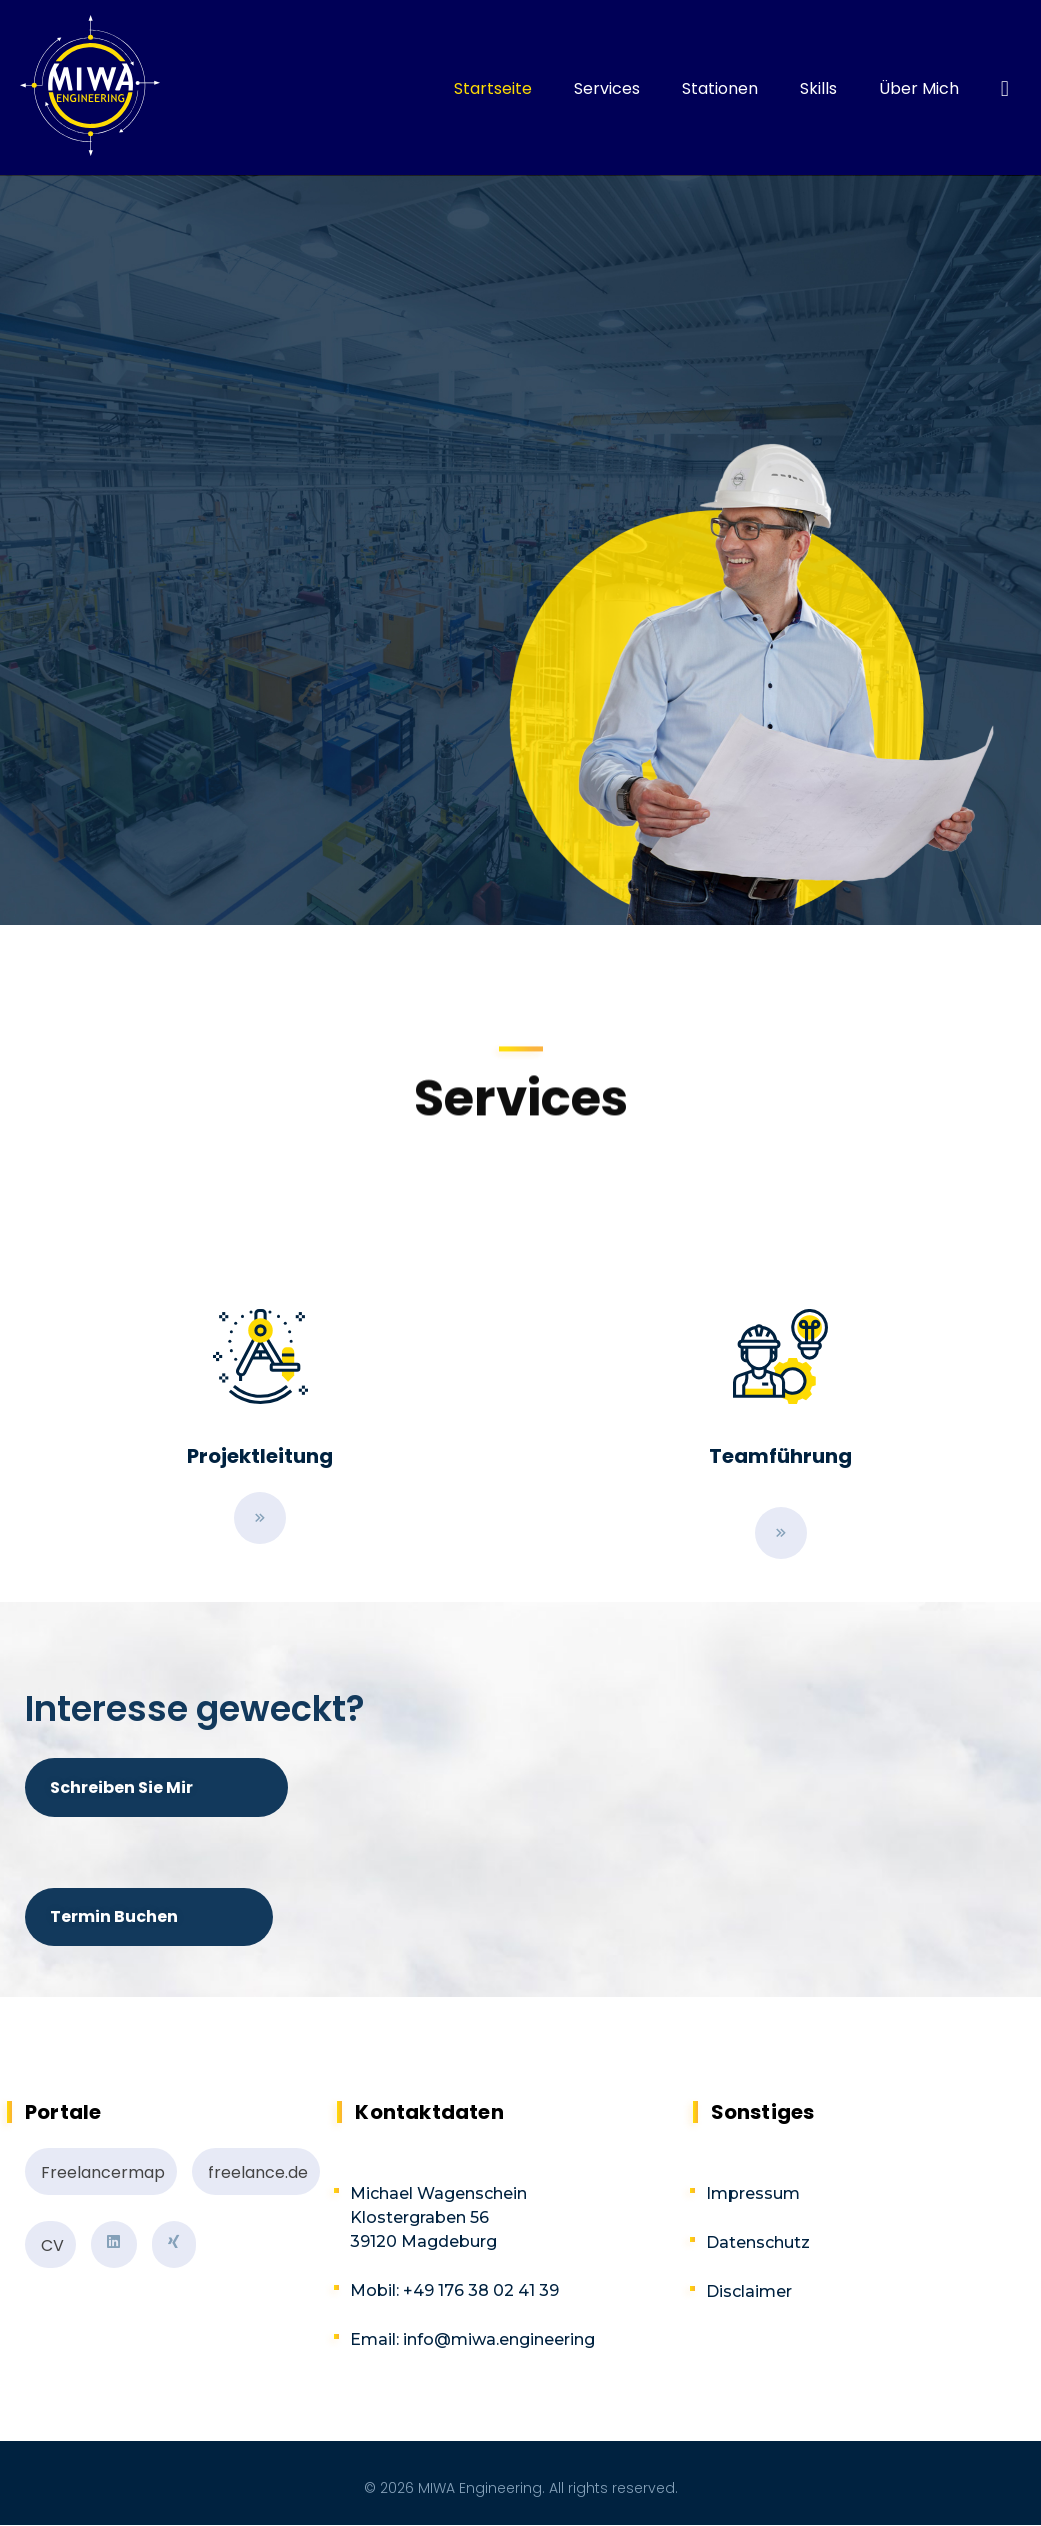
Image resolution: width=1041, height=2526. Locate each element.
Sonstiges (763, 2112)
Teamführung (780, 1456)
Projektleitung (260, 1456)
